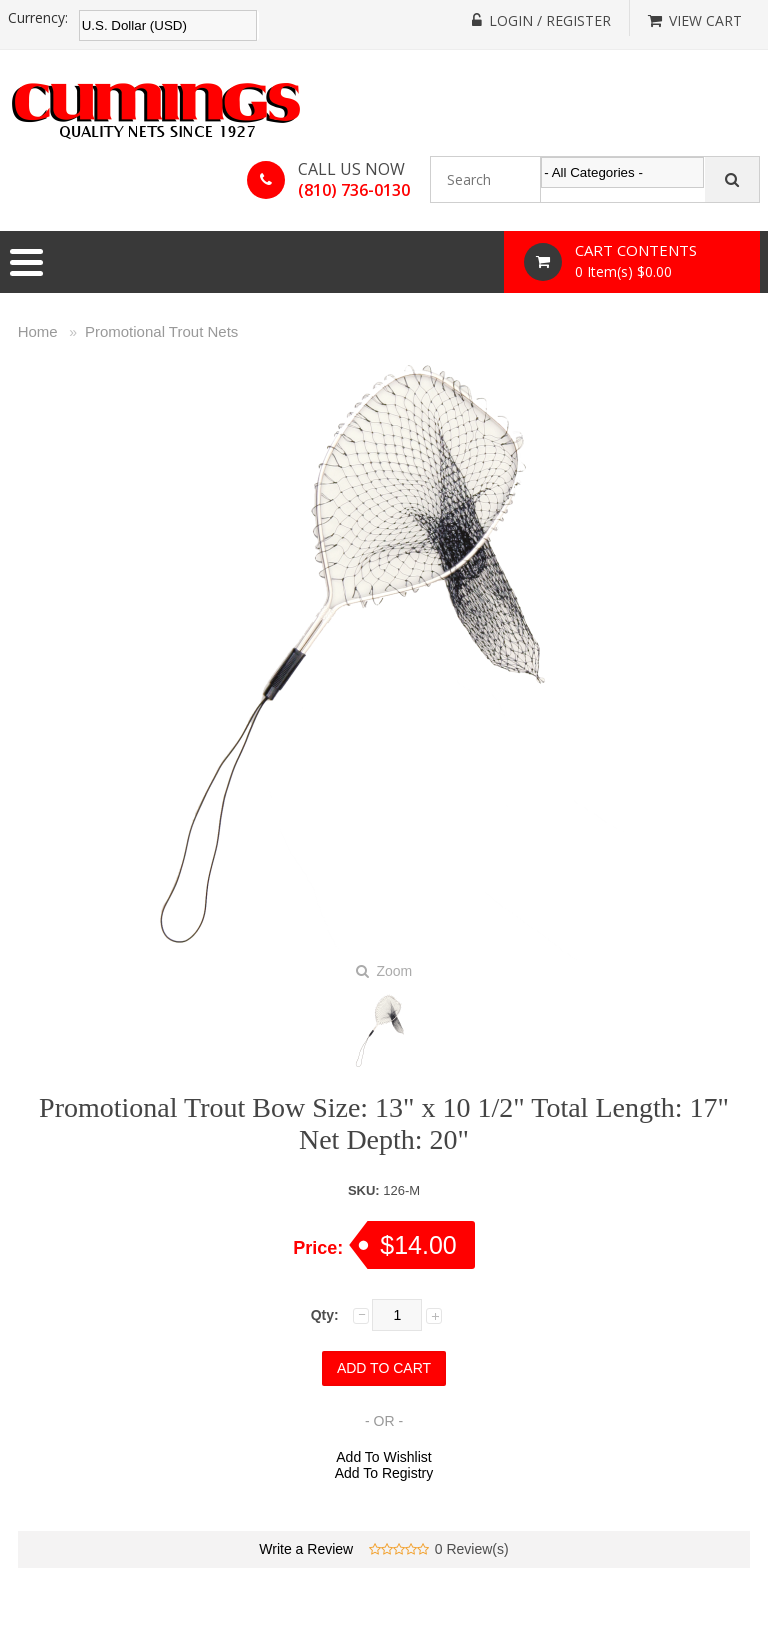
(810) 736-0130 (354, 190)
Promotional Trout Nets (161, 331)
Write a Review (306, 1549)
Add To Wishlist (383, 1457)
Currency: (38, 18)
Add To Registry (384, 1473)
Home (38, 331)
